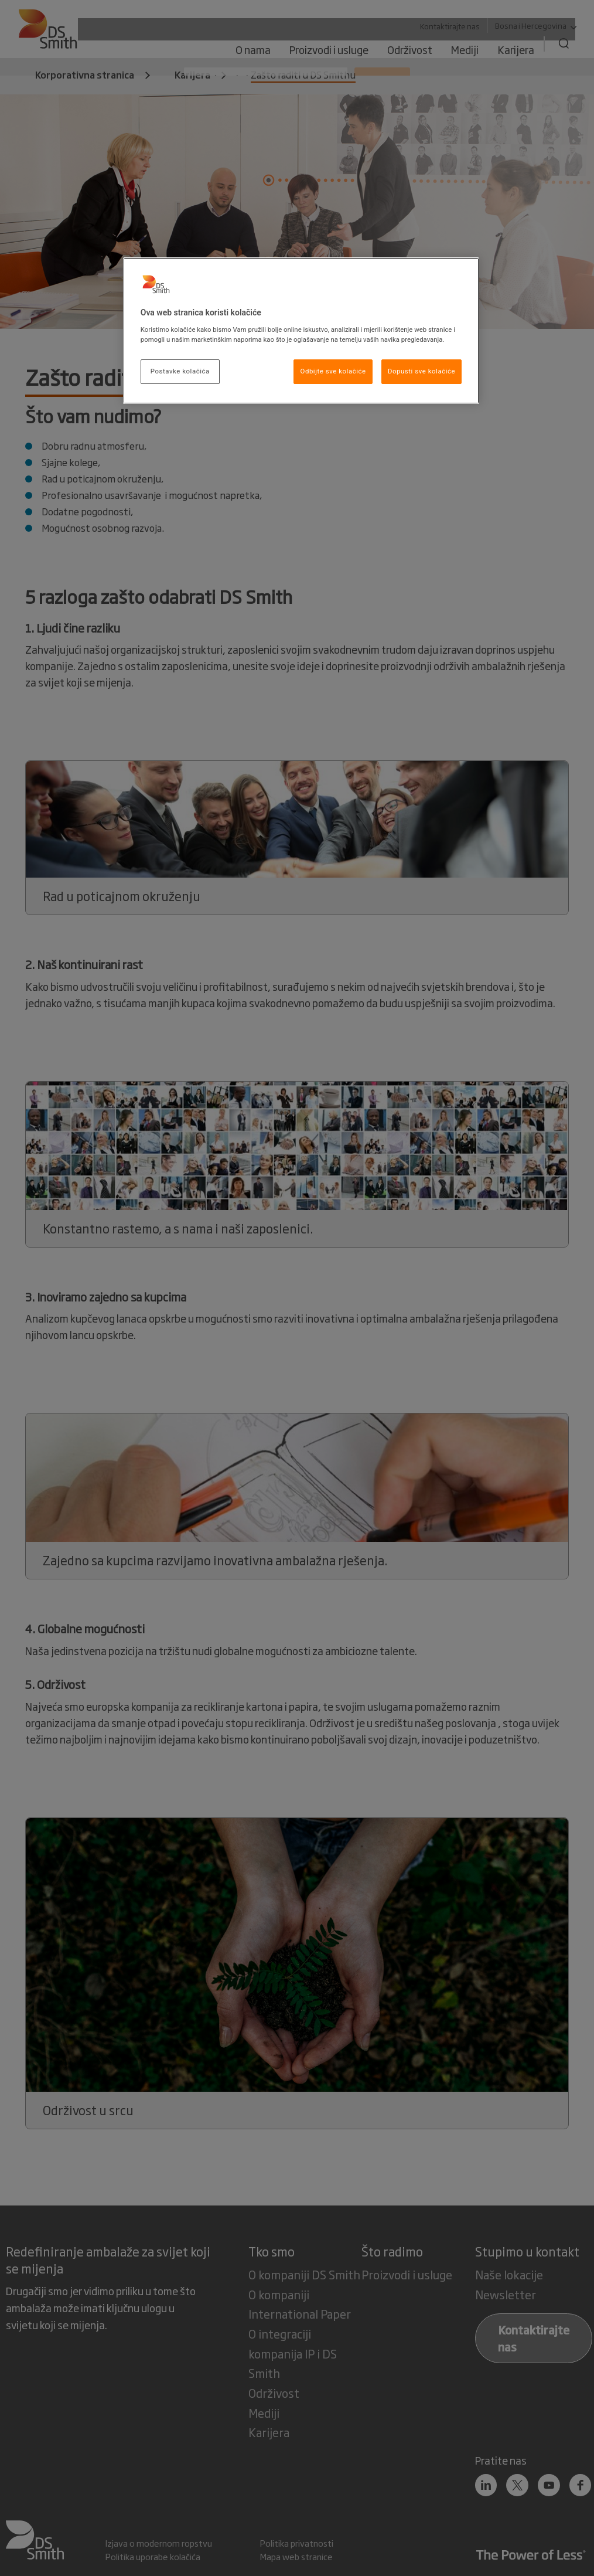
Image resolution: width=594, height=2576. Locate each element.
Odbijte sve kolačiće (333, 371)
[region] (301, 330)
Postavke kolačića (180, 371)
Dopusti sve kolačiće (421, 371)
